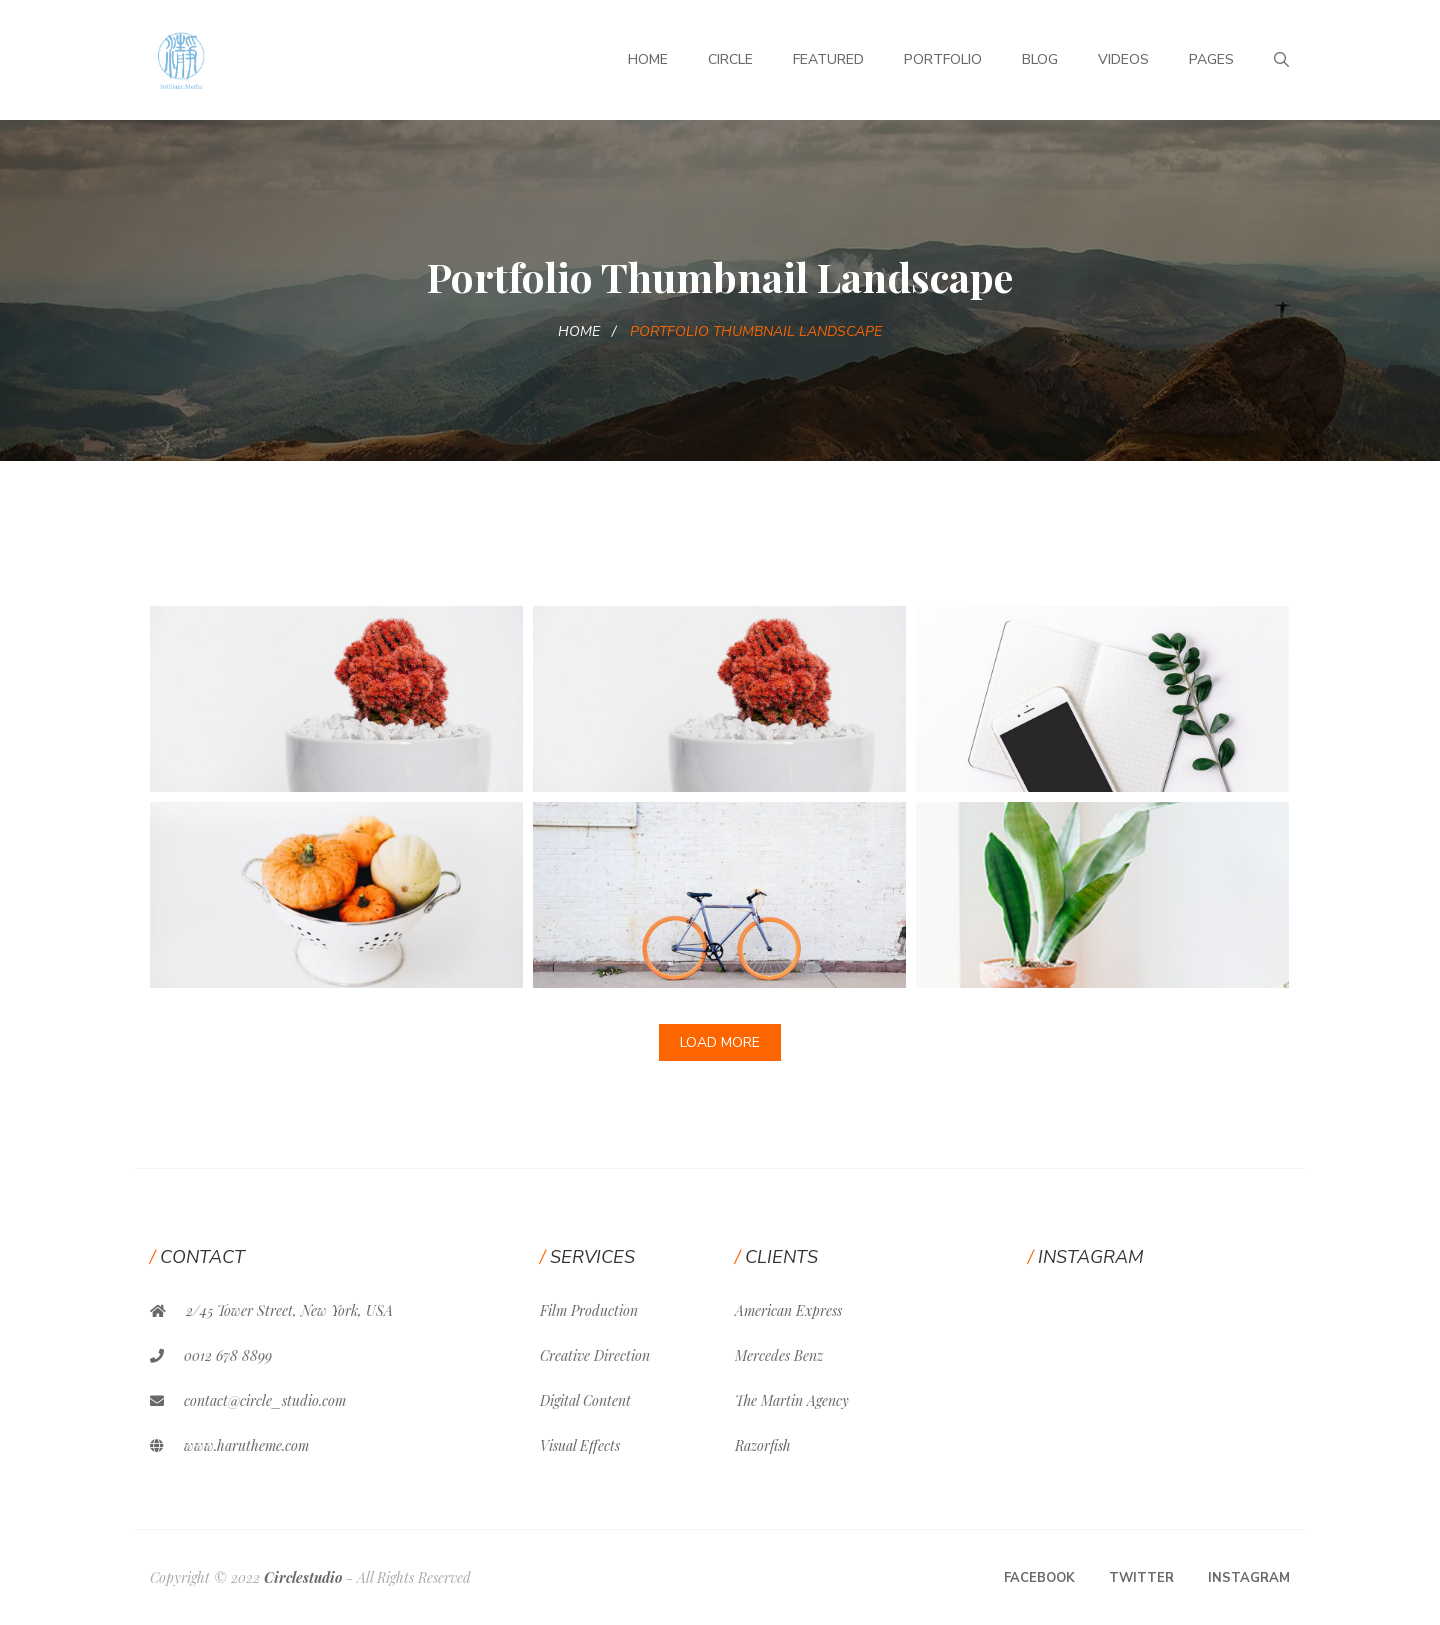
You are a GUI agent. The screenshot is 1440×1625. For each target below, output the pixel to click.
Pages (1211, 59)
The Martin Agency (792, 1400)
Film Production (589, 1310)
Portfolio (943, 59)
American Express (788, 1310)
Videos (1123, 59)
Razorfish (763, 1445)
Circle (730, 59)
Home (648, 59)
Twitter (1141, 1578)
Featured (828, 59)
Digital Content (585, 1400)
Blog (1040, 59)
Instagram (1249, 1578)
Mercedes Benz (779, 1355)
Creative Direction (595, 1355)
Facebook (1039, 1578)
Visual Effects (580, 1445)
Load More (720, 1042)
